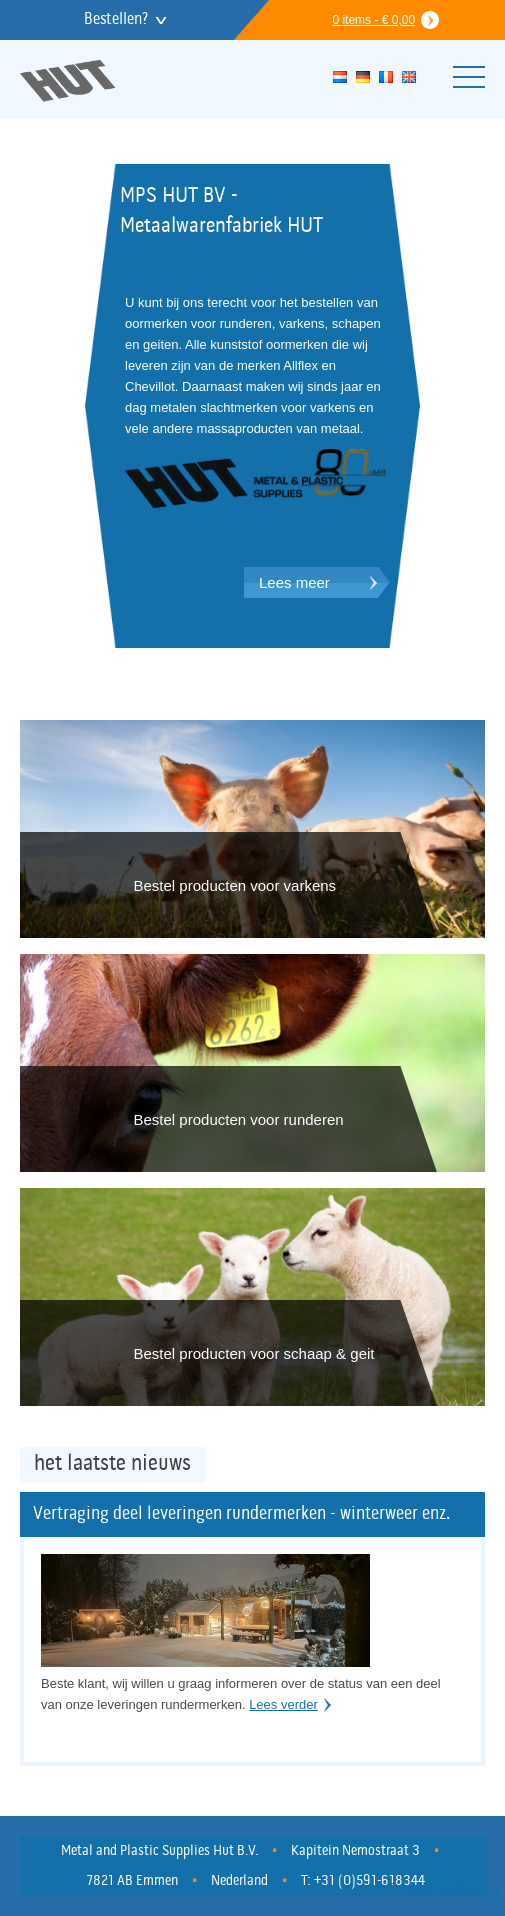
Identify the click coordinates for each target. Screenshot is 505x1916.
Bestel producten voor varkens (235, 885)
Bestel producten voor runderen (239, 1119)
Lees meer (294, 582)
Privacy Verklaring (445, 1891)
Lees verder (283, 1704)
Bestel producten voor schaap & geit (254, 1353)
